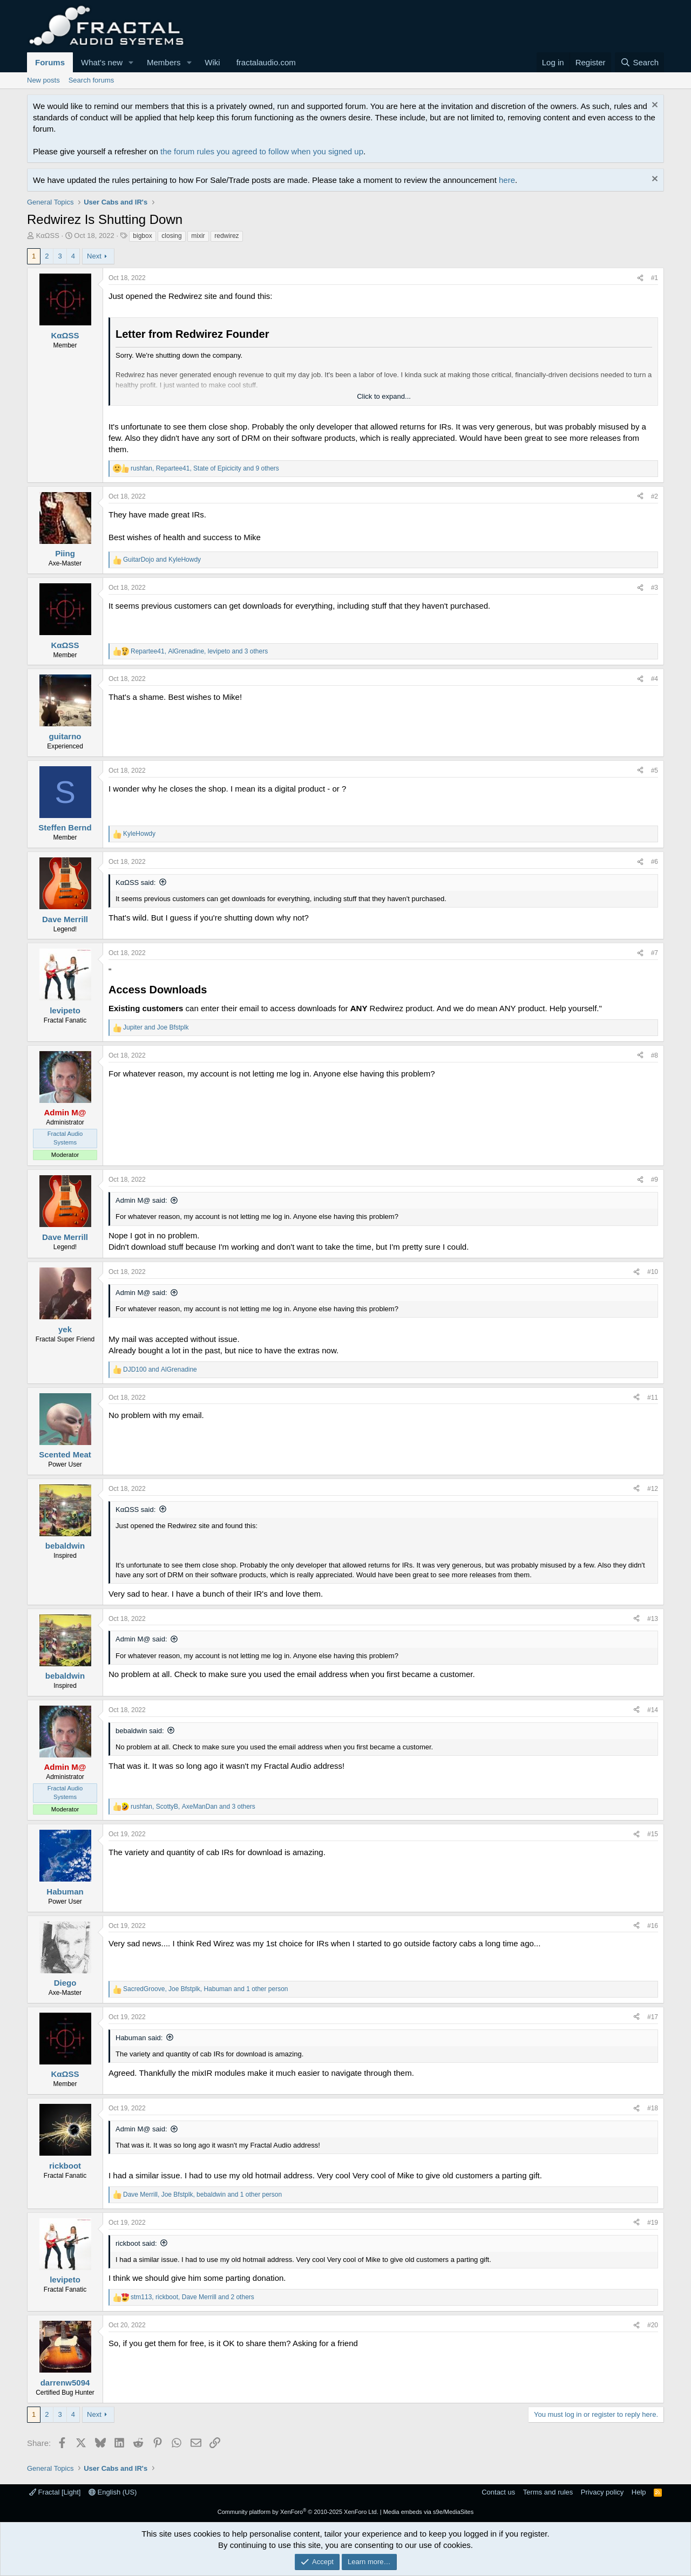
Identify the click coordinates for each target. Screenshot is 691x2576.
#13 (652, 1619)
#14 (652, 1710)
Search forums (91, 80)
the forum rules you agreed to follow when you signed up (261, 151)
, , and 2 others (192, 2297)
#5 (654, 770)
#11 (652, 1397)
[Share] (640, 278)
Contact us (498, 2492)
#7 (654, 953)
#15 (652, 1834)
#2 (654, 496)
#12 (652, 1489)
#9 (654, 1179)
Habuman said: (139, 2038)
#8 (654, 1055)
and (162, 559)
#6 (654, 862)
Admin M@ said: (141, 1200)
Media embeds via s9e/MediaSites (428, 2512)
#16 (652, 1926)
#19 (652, 2222)
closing (171, 236)
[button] (131, 62)
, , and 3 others (199, 651)
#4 (654, 679)
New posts (43, 80)
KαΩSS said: (135, 882)
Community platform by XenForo (298, 2512)
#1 (654, 278)
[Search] (639, 62)
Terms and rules (548, 2492)
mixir (198, 236)
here (507, 180)
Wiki (212, 62)
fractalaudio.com (266, 62)
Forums (50, 62)
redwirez (226, 236)
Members (164, 62)
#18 (652, 2108)
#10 (652, 1272)
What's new (102, 62)
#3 (654, 587)
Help (639, 2492)
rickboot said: (136, 2243)
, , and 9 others (205, 468)
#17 (652, 2017)
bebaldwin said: (140, 1731)
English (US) (113, 2492)
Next (94, 256)
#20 (652, 2325)
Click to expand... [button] (384, 396)
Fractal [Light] (54, 2492)
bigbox (142, 236)
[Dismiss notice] (653, 106)
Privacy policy (602, 2492)
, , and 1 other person (205, 1989)
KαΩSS (47, 235)
